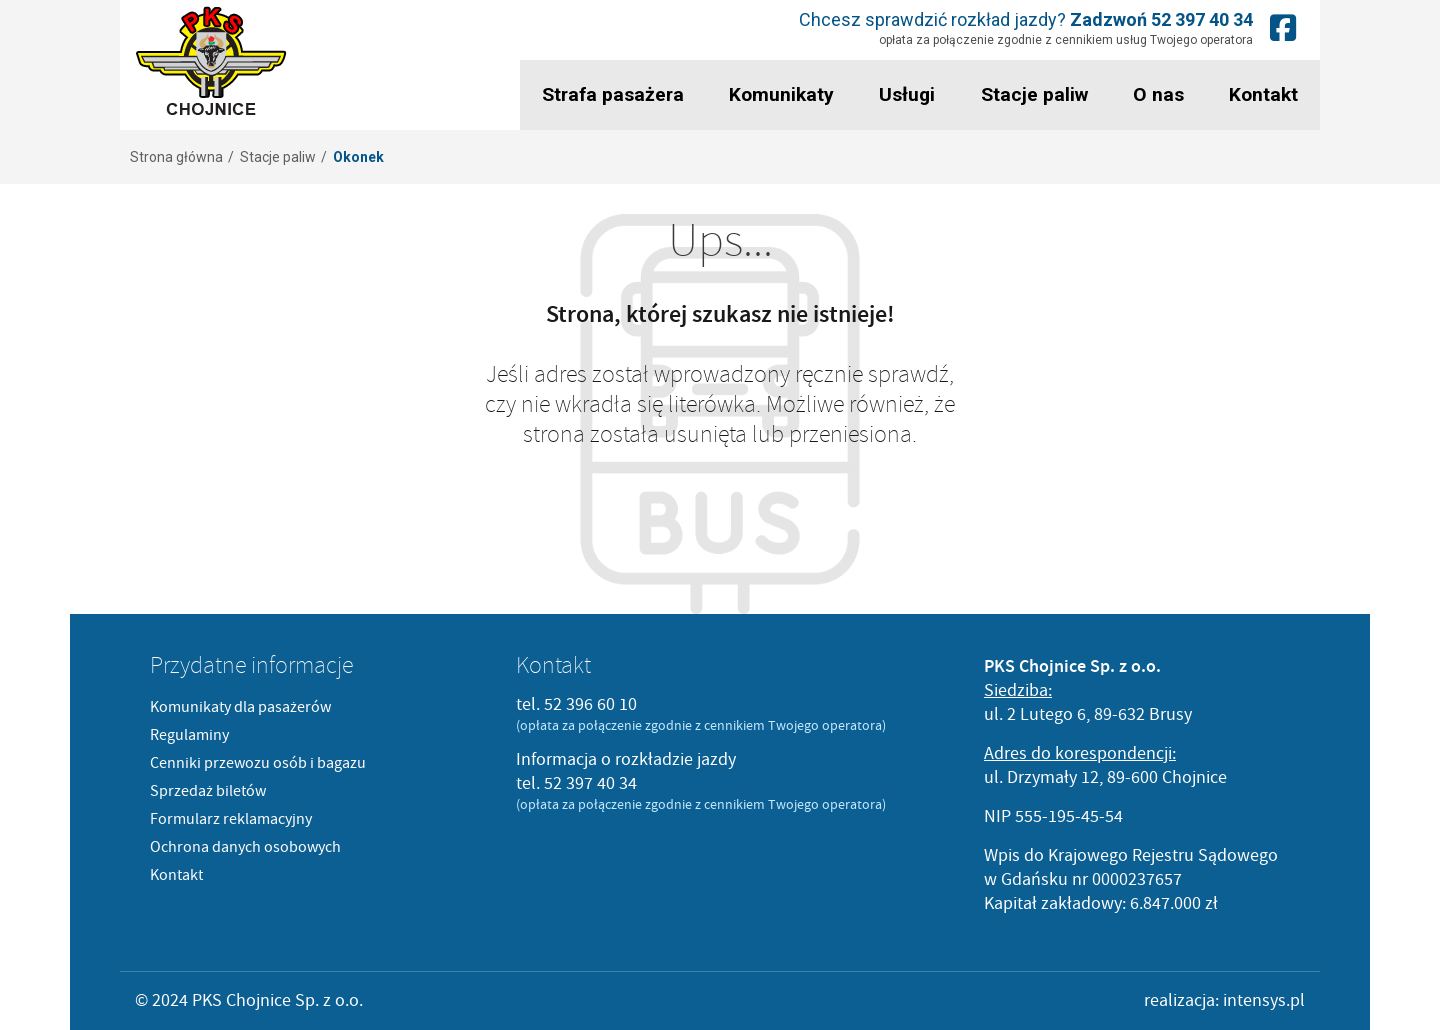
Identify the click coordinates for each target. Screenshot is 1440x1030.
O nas (1155, 94)
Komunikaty (777, 94)
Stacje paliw (1031, 94)
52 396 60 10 (590, 704)
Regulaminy (189, 735)
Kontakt (1262, 94)
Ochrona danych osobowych (245, 847)
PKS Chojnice (211, 61)
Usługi (903, 94)
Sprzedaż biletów (208, 791)
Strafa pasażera (611, 94)
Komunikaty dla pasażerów (240, 707)
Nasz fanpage (1285, 27)
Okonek (358, 157)
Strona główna (176, 157)
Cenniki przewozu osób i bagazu (258, 763)
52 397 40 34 (1204, 19)
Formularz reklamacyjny (231, 819)
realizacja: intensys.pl (1224, 1000)
